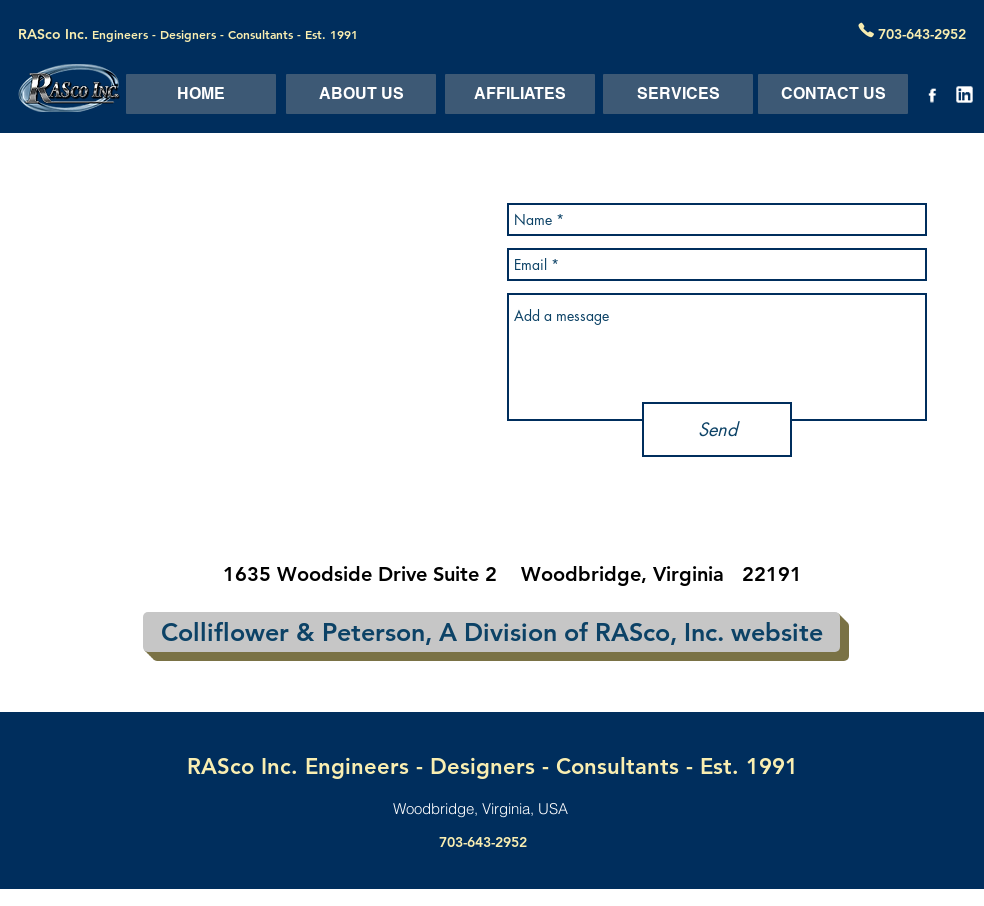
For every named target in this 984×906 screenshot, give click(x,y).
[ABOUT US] (361, 94)
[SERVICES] (678, 94)
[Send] (717, 429)
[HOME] (201, 94)
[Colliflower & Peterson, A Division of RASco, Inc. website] (491, 632)
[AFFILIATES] (520, 94)
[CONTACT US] (833, 94)
